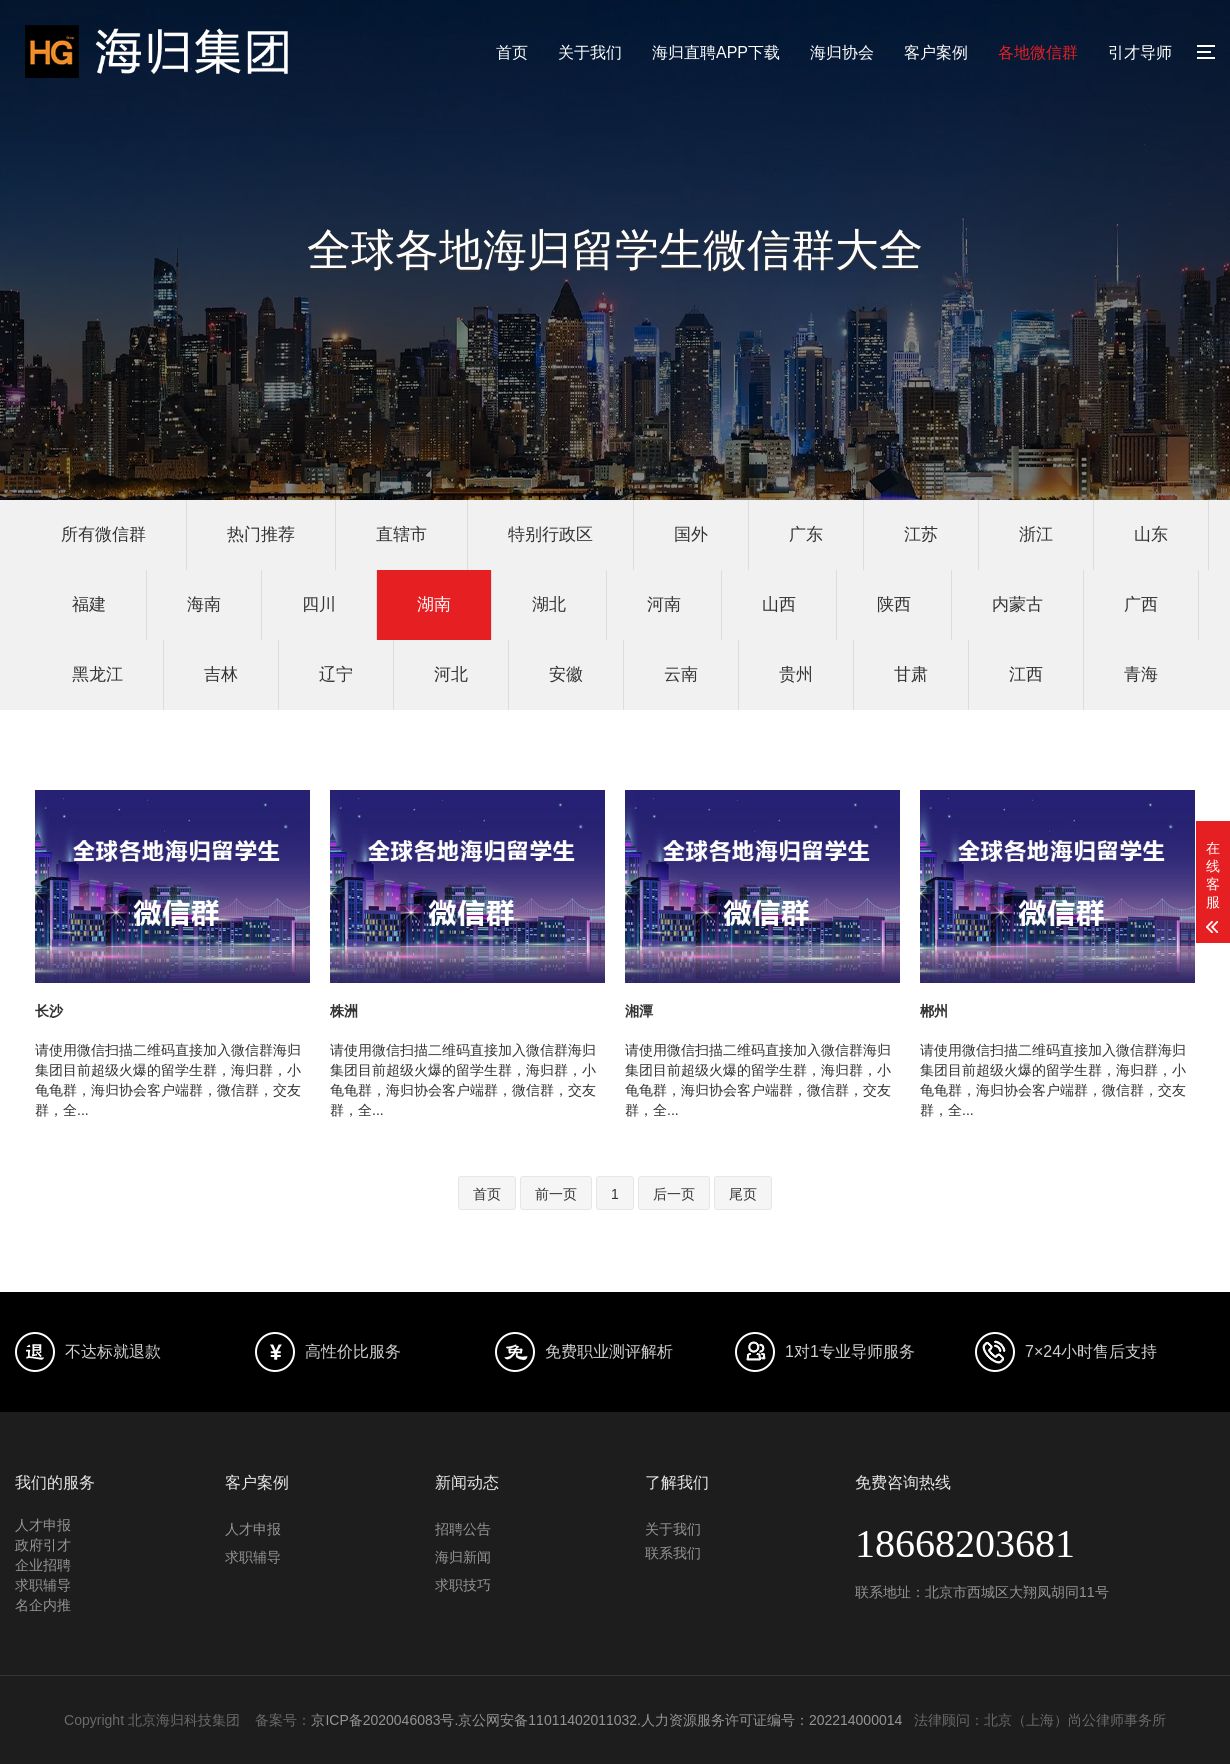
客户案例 (936, 52)
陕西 (894, 604)
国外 (691, 534)
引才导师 (1140, 52)
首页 (512, 52)
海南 (204, 604)
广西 (1141, 604)
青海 (1141, 674)
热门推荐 (261, 534)
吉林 (221, 674)
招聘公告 (463, 1529)
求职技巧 (463, 1585)
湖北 (549, 604)
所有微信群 (103, 534)
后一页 (674, 1194)
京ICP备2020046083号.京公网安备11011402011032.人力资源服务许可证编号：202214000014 (606, 1720)
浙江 (1036, 534)
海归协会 (842, 52)
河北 (451, 674)
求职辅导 (253, 1557)
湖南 (434, 604)
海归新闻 (463, 1557)
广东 (806, 534)
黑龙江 (97, 674)
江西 (1026, 674)
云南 (681, 674)
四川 (319, 604)
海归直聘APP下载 (716, 52)
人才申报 (253, 1529)
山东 (1151, 534)
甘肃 (911, 674)
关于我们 (590, 52)
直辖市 (401, 534)
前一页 (556, 1194)
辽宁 (336, 674)
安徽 (566, 674)
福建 (89, 604)
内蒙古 (1017, 604)
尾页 (743, 1194)
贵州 (796, 674)
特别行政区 (550, 534)
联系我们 (673, 1553)
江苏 (921, 534)
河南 (664, 604)
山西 (779, 604)
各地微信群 (1038, 52)
